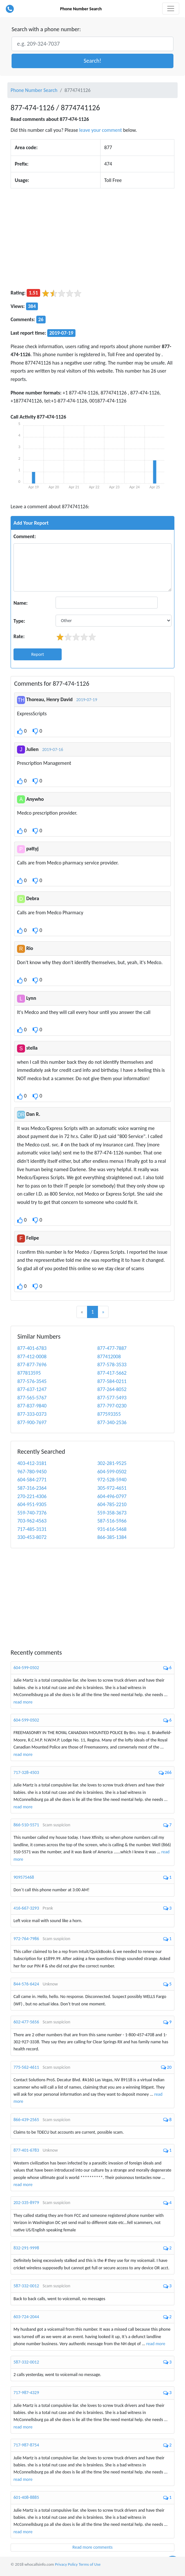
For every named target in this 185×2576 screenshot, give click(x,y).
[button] (92, 61)
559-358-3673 (112, 1513)
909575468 (23, 1877)
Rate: (19, 636)
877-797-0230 (112, 1406)
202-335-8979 (26, 2202)
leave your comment (100, 130)
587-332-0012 (26, 2286)
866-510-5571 (26, 1825)
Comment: (24, 536)
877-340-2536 (112, 1422)
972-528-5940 (112, 1480)
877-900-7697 (32, 1422)
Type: (19, 621)
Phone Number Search (81, 9)
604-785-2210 (112, 1504)
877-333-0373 (32, 1414)
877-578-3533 (112, 1364)
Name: (20, 603)
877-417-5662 (112, 1373)
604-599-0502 (112, 1472)
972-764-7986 (26, 1938)
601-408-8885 (26, 2497)
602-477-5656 (26, 2022)
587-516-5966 (112, 1521)
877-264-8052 (112, 1389)
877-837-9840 (32, 1406)
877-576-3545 (32, 1381)
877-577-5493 (112, 1398)
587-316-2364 (32, 1488)
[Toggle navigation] (170, 8)
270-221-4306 (32, 1496)
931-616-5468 (112, 1529)
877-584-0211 (112, 1381)
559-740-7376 (32, 1513)
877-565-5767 (32, 1398)
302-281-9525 (112, 1463)
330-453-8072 (32, 1537)
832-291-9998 (26, 2248)
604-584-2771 (32, 1480)
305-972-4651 (112, 1488)
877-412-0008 (32, 1356)
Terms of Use (90, 2564)
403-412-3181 (32, 1463)
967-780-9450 (32, 1472)
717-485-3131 (32, 1529)
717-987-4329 (26, 2392)
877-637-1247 (32, 1389)
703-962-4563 (32, 1521)
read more (22, 1702)
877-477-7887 (112, 1348)
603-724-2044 (26, 2316)
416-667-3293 (26, 1908)
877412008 (109, 1356)
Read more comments (93, 2547)
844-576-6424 (26, 1984)
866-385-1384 (112, 1537)
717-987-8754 (26, 2445)
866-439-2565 (26, 2119)
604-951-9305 (32, 1504)
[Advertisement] (92, 239)
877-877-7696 (32, 1364)
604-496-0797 (112, 1496)
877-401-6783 (32, 1348)
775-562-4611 (26, 2067)
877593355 (109, 1414)
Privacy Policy (66, 2564)
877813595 (29, 1373)
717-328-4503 (26, 1772)
